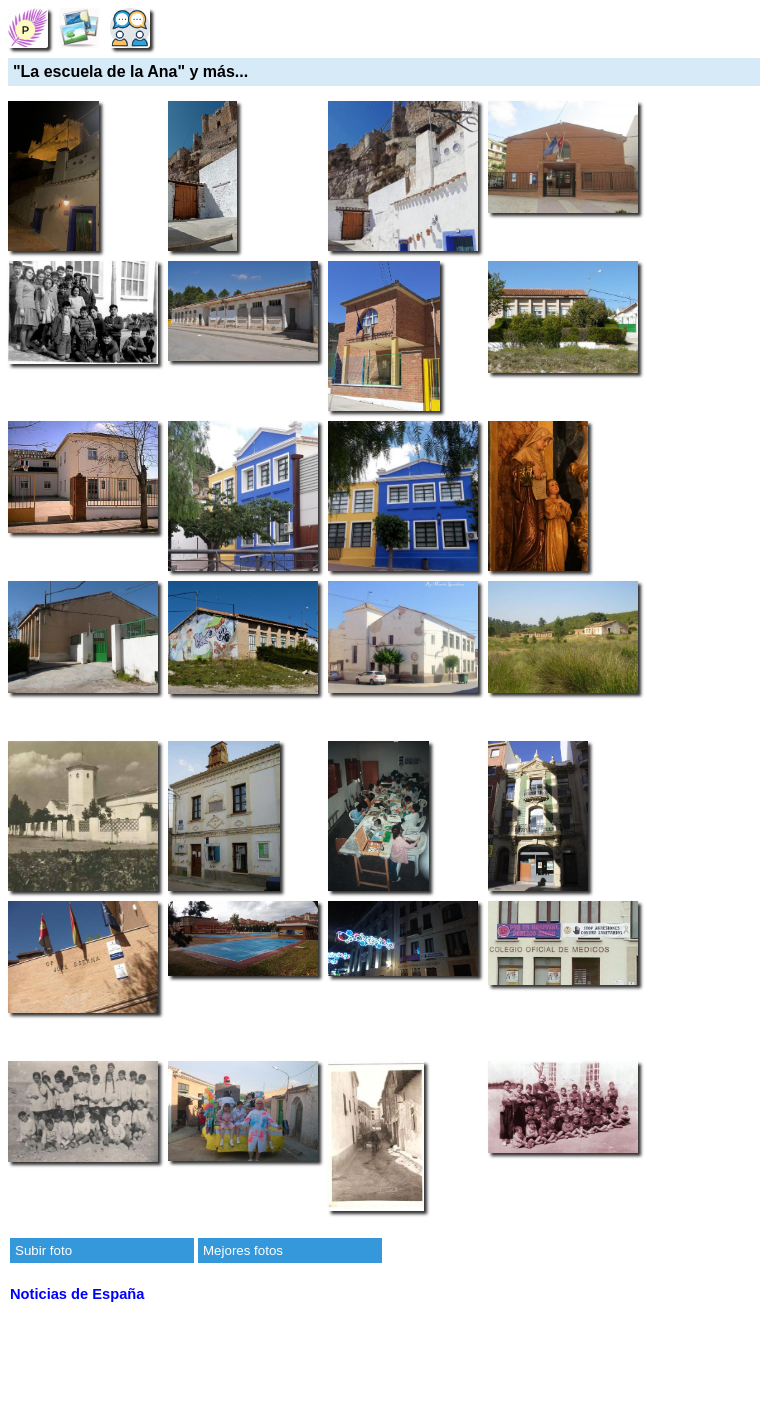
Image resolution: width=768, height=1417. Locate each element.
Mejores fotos (243, 1250)
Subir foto (43, 1250)
